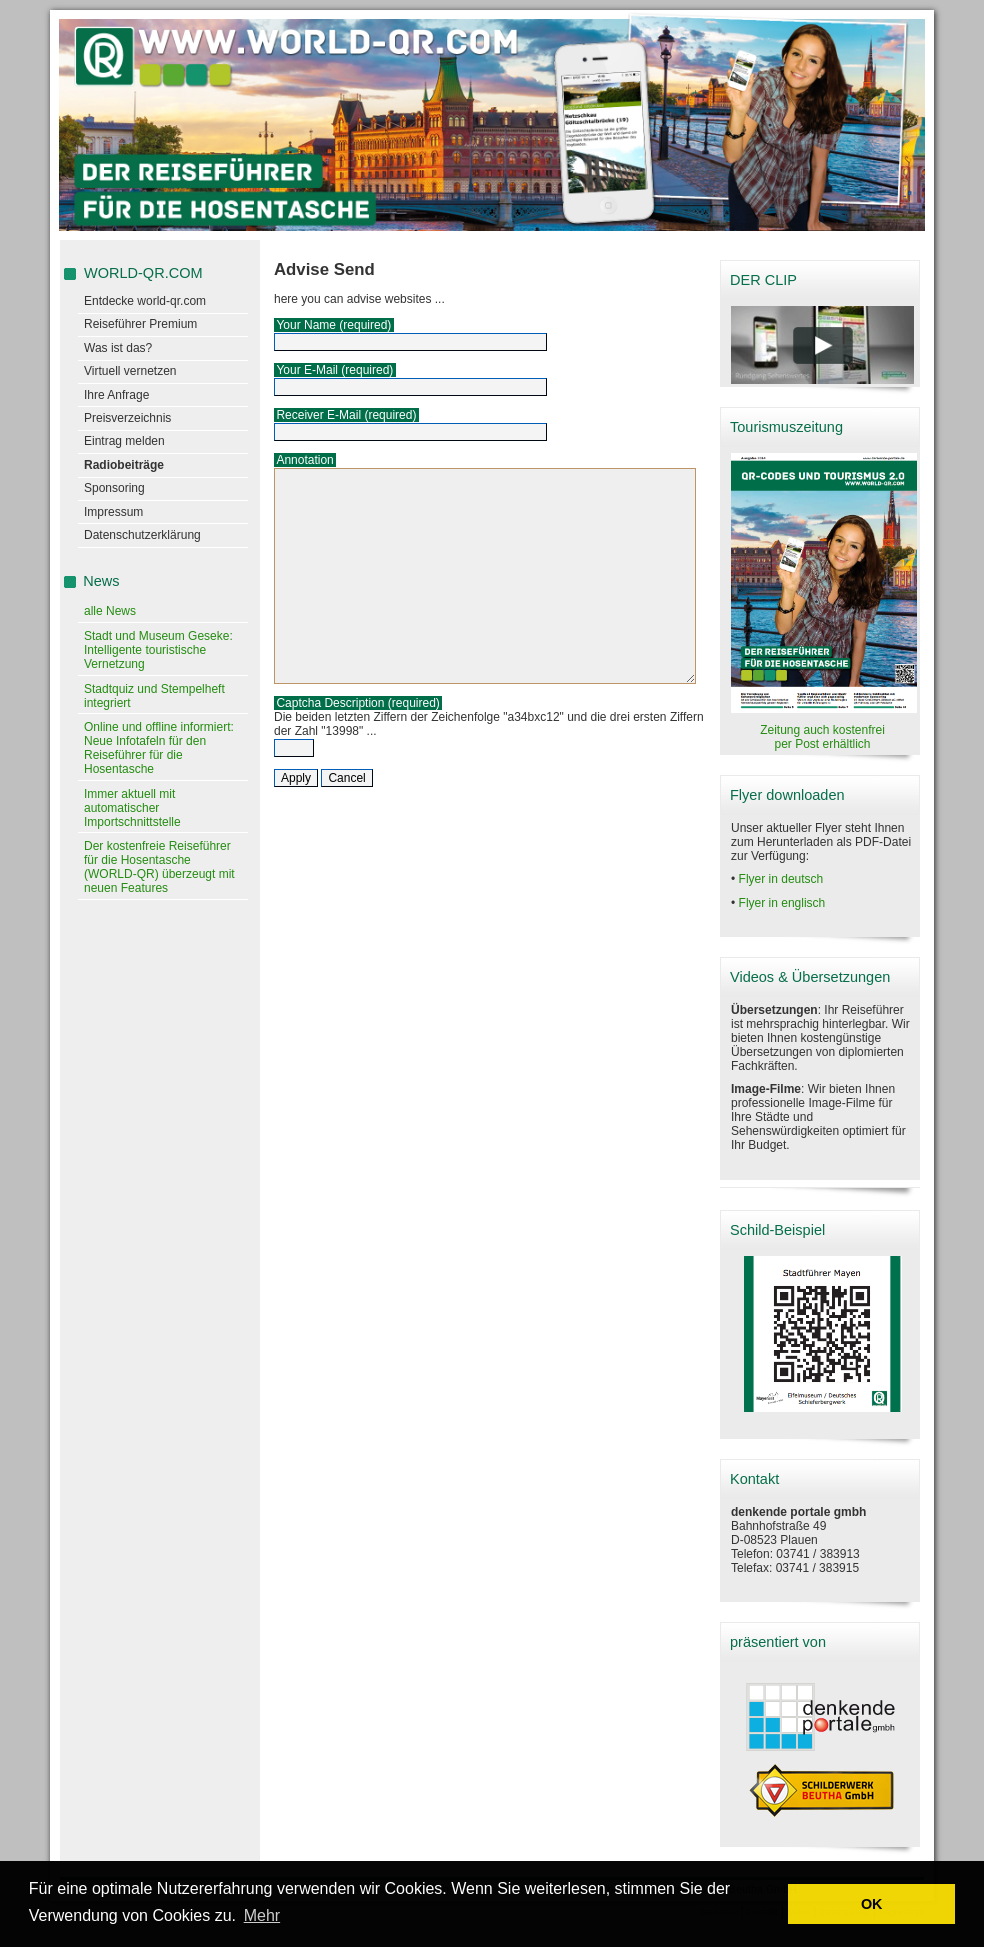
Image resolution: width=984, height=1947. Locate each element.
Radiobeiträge (124, 465)
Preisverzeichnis (127, 418)
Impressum (113, 512)
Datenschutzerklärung (142, 535)
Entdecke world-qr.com (145, 301)
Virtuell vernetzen (130, 371)
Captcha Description (330, 703)
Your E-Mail (307, 370)
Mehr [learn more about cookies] (262, 1915)
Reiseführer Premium (140, 324)
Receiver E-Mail (318, 415)
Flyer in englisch (782, 903)
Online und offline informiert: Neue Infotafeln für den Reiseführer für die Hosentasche (159, 748)
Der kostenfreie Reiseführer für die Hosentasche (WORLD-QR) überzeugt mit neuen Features (159, 867)
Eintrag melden (124, 441)
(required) (365, 325)
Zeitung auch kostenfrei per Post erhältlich (822, 737)
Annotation (304, 460)
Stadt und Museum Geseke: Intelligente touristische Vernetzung (158, 650)
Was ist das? (118, 348)
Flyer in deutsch (781, 879)
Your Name (306, 325)
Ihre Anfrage (116, 395)
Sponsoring (114, 488)
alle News (110, 611)
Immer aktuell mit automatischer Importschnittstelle (132, 808)
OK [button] (872, 1904)
